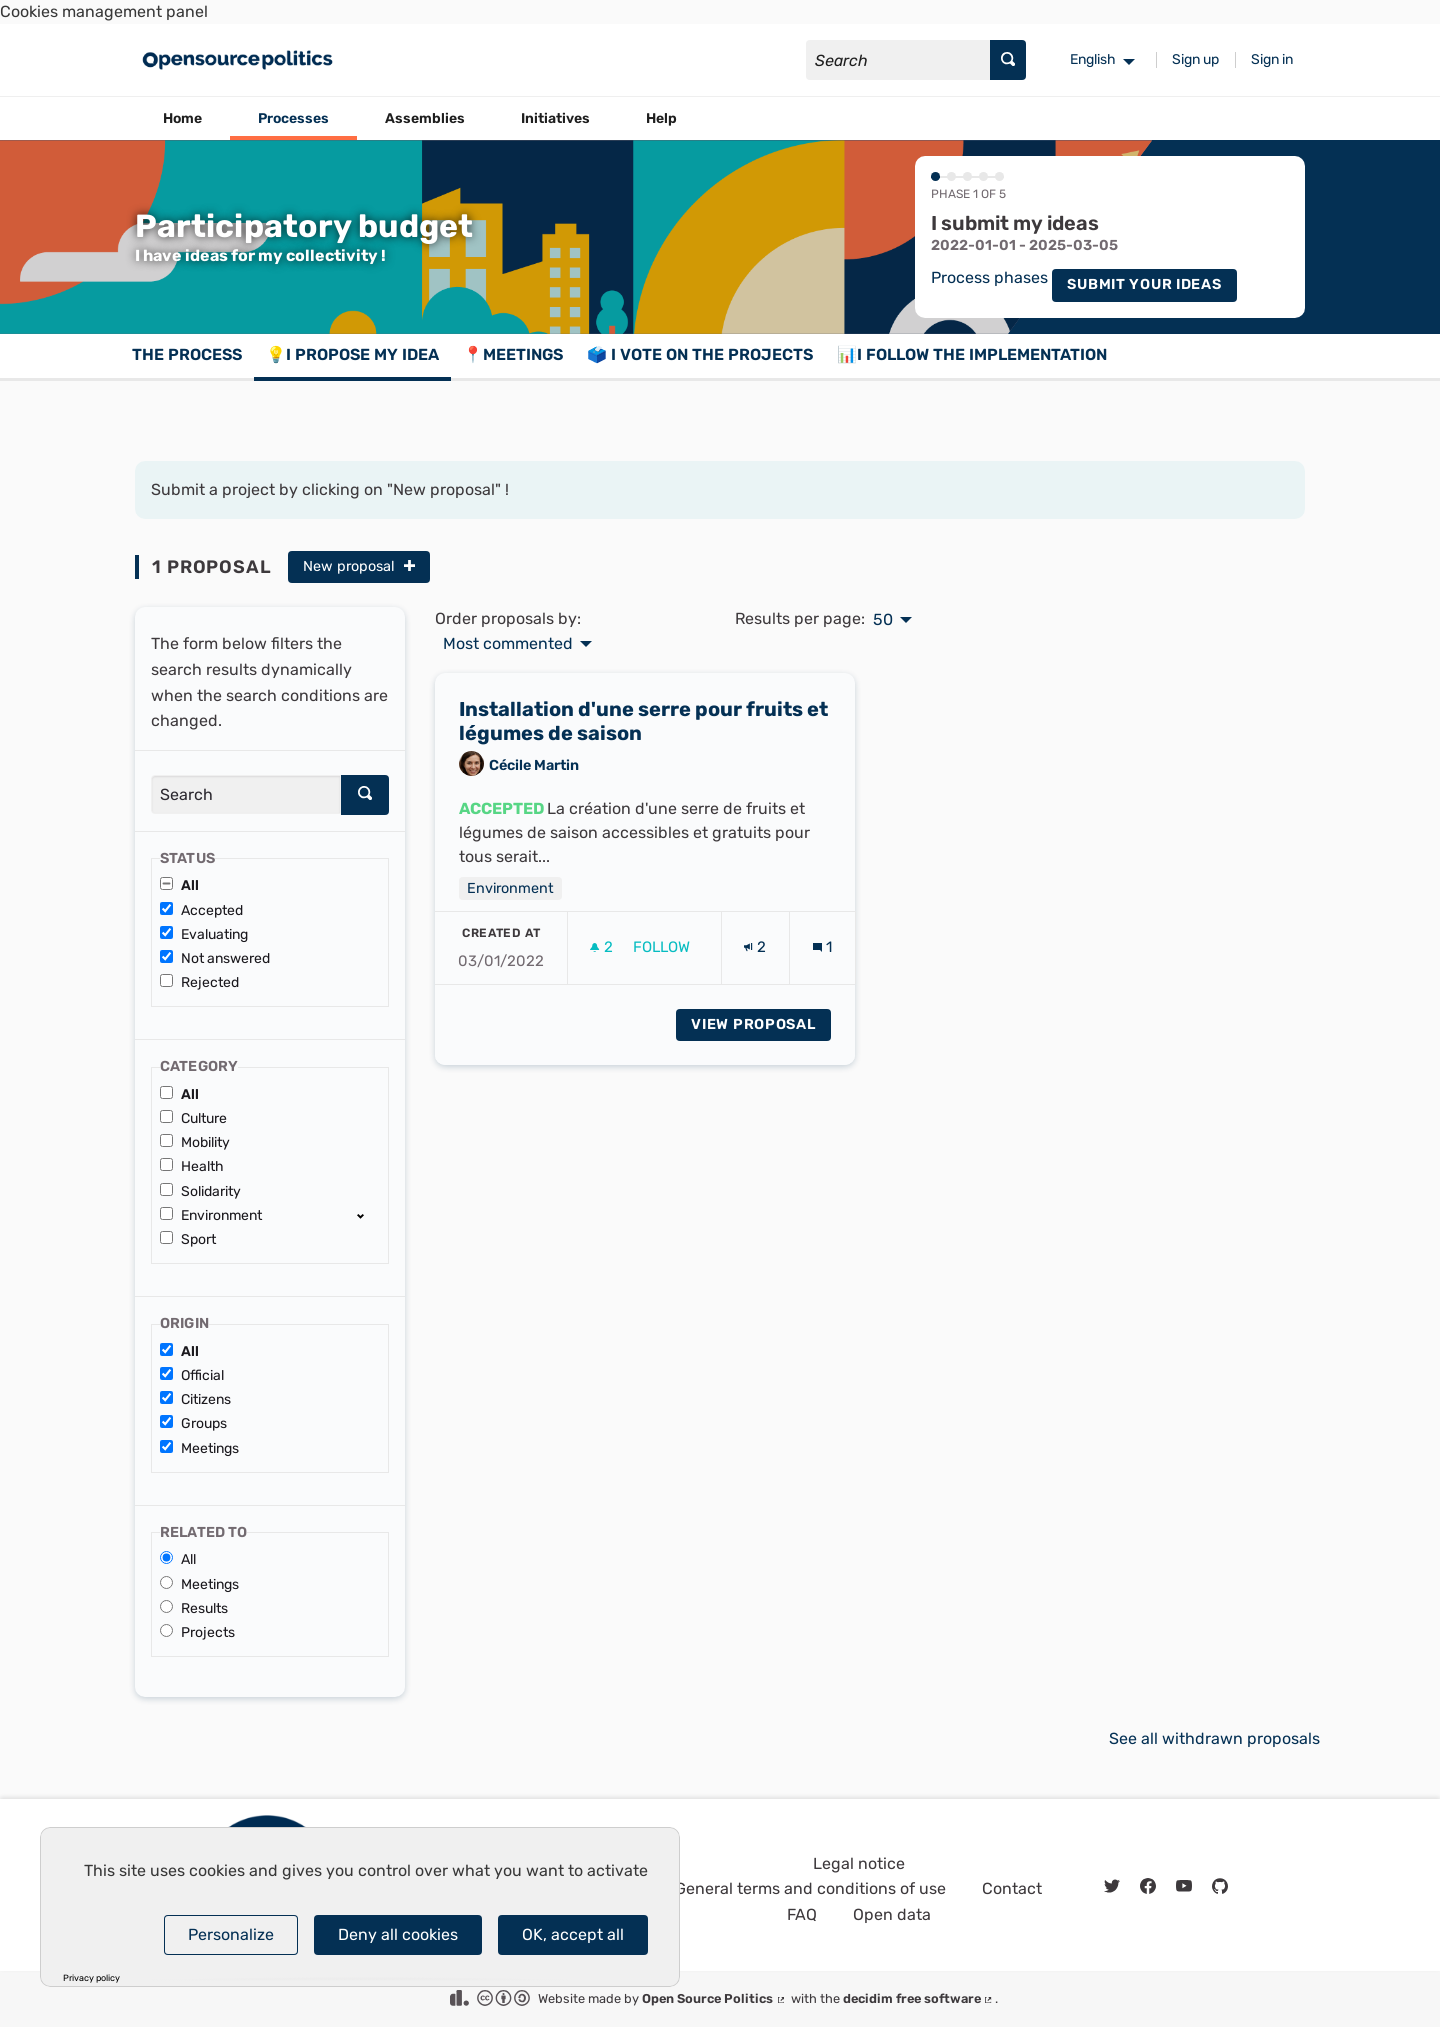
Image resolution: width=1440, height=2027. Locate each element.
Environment (211, 1215)
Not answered (215, 958)
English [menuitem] (1093, 59)
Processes (293, 118)
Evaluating (204, 934)
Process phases (989, 278)
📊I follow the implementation (972, 354)
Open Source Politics (714, 1998)
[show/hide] (368, 1215)
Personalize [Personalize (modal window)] (231, 1934)
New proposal (359, 566)
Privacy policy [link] (91, 1978)
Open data (892, 1914)
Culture (193, 1118)
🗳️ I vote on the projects (700, 354)
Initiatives (555, 118)
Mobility (195, 1142)
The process (187, 354)
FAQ (802, 1914)
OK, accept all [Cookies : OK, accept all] (573, 1934)
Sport (188, 1239)
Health (192, 1166)
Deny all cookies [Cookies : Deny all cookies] (398, 1934)
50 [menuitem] (883, 620)
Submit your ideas (1144, 284)
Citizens (195, 1399)
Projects (197, 1632)
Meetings (199, 1448)
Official (192, 1375)
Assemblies (425, 118)
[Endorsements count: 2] (755, 955)
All (179, 885)
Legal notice (859, 1863)
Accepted (201, 910)
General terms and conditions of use (810, 1888)
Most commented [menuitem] (508, 644)
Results (194, 1608)
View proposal (761, 1031)
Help (661, 118)
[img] (409, 565)
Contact (1012, 1888)
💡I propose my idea (352, 354)
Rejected (199, 982)
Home (182, 118)
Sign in (1272, 59)
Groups (193, 1423)
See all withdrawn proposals (1214, 1738)
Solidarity (200, 1191)
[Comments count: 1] (822, 955)
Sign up (1195, 59)
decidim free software (919, 1998)
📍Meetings (513, 354)
